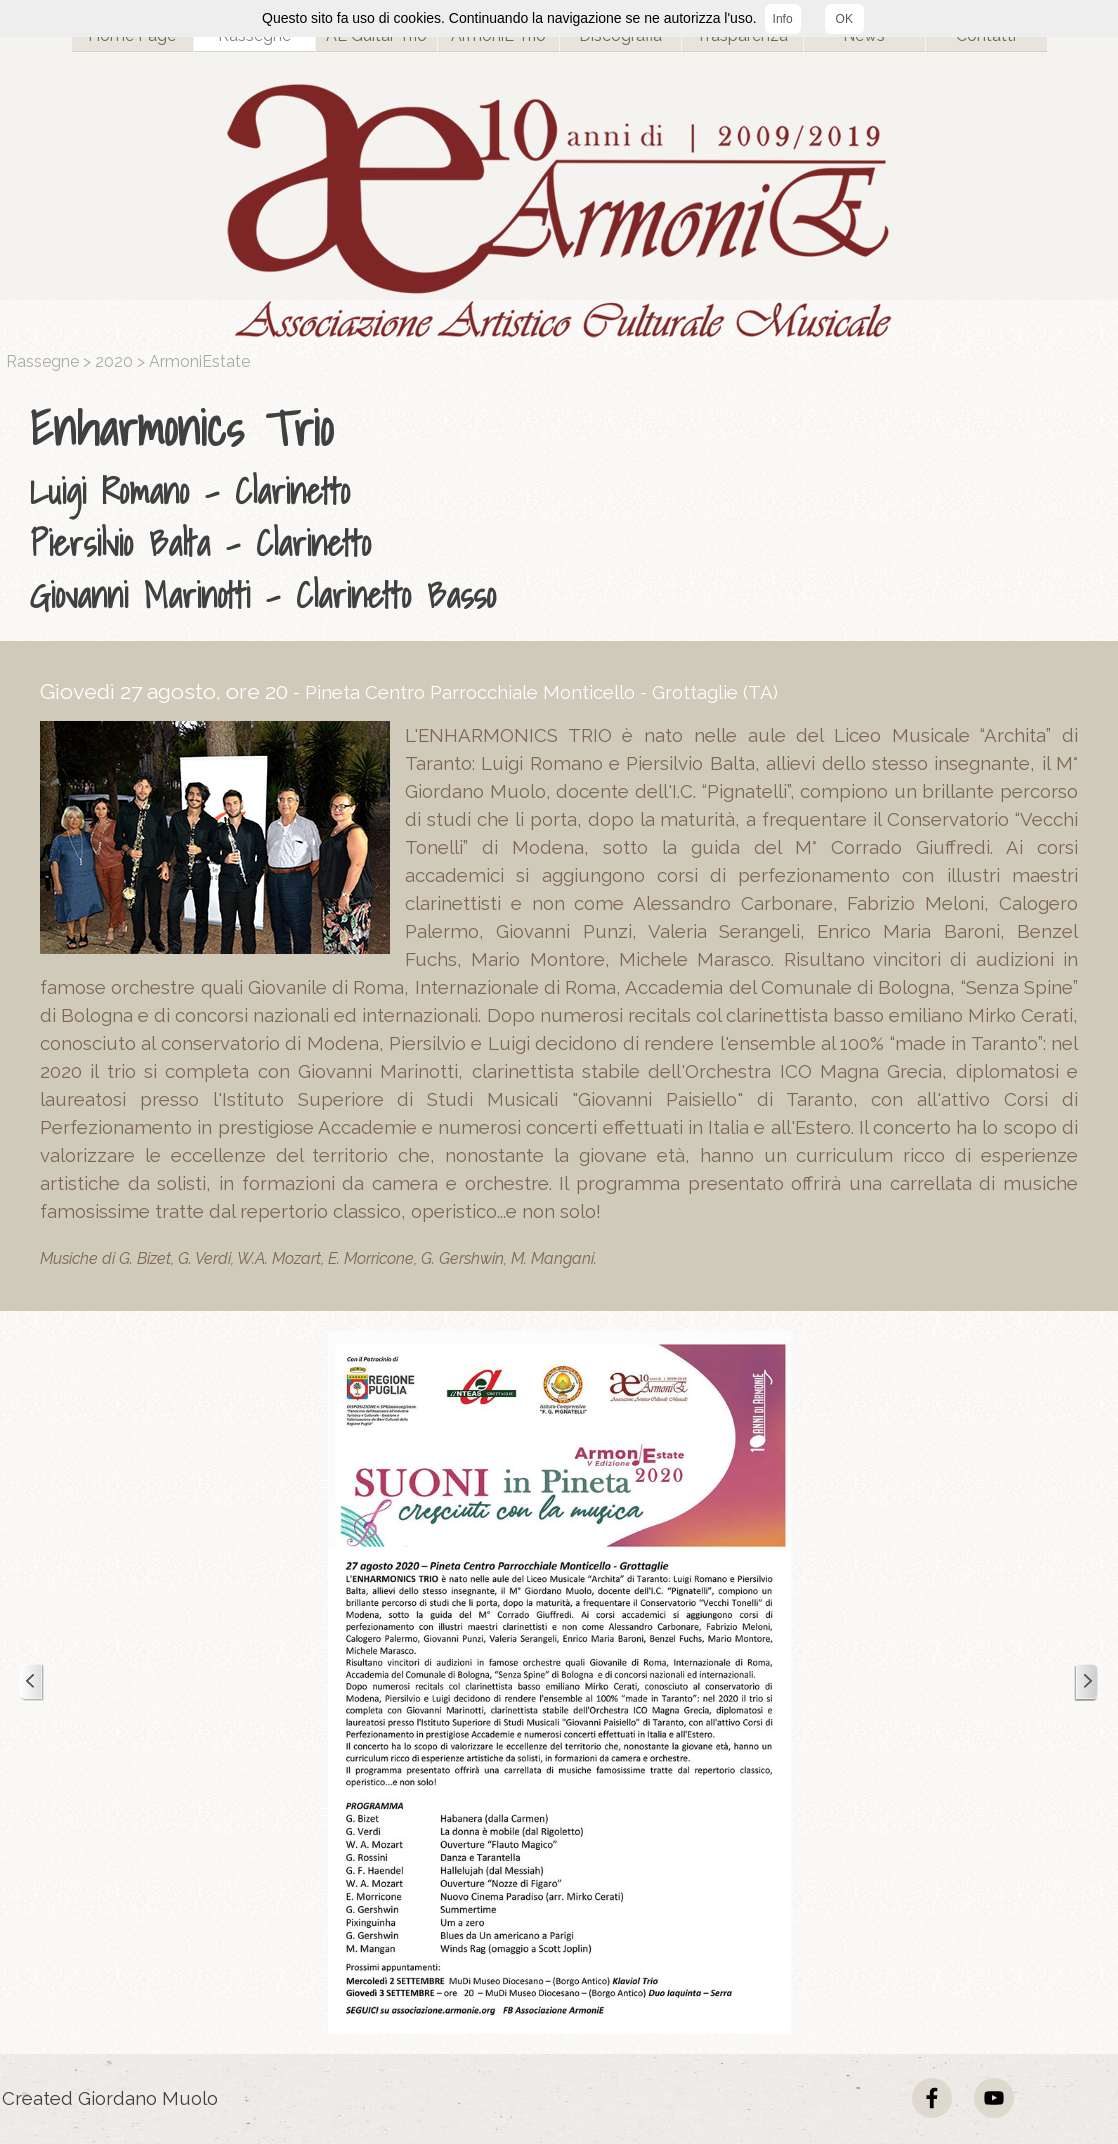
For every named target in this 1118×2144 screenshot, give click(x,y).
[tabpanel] (564, 507)
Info (783, 19)
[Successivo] (1086, 1682)
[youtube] (994, 2098)
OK (844, 19)
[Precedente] (32, 1682)
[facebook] (932, 2098)
